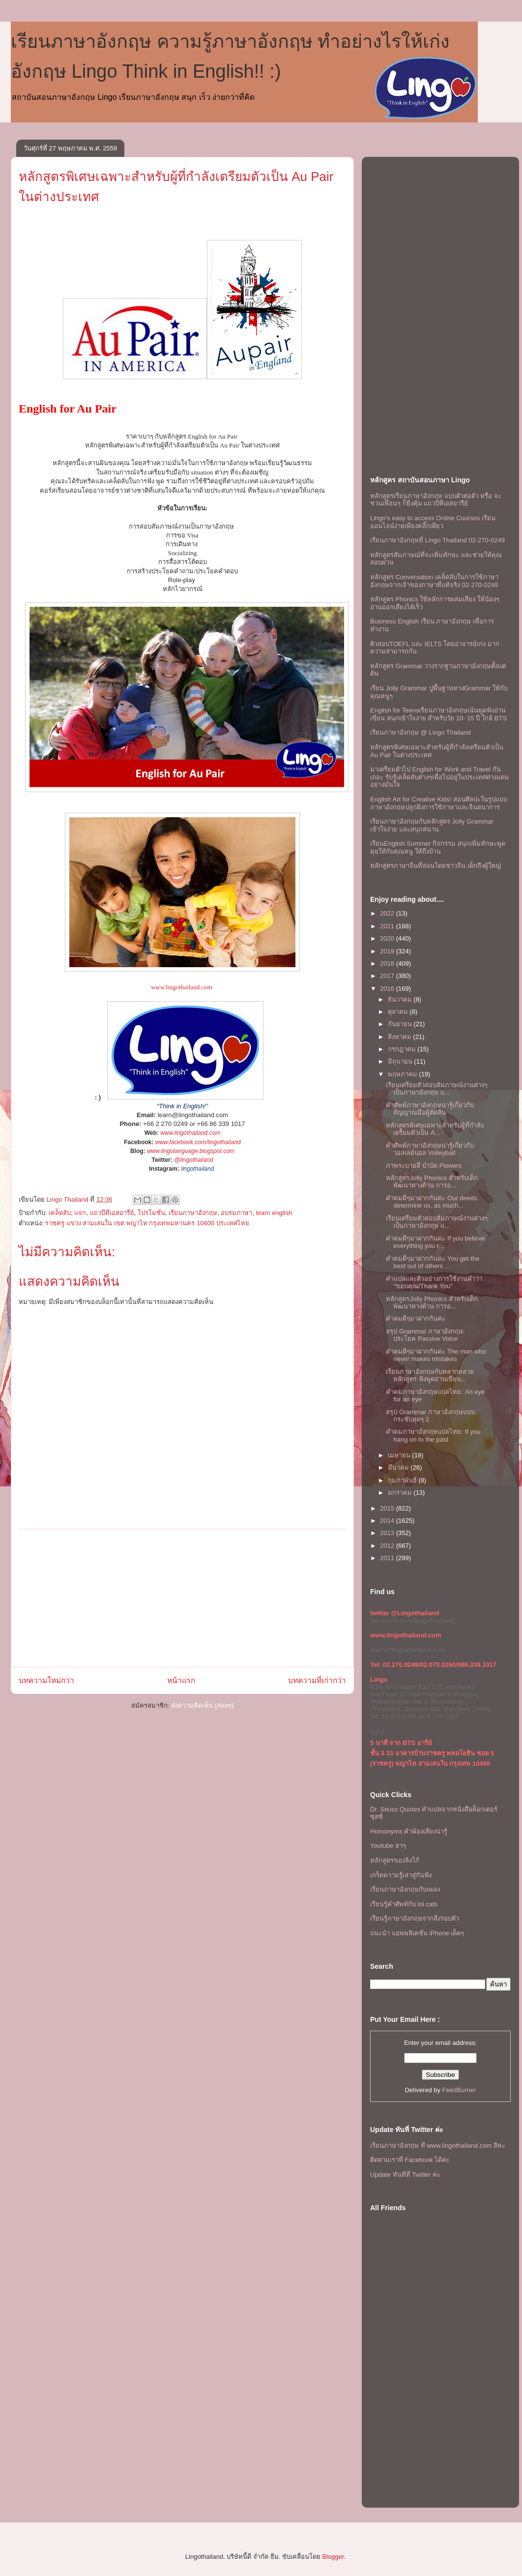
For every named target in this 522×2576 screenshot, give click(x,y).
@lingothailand (193, 1159)
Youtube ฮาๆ (388, 1845)
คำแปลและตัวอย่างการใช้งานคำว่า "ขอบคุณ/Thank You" (434, 1282)
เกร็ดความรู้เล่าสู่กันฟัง (401, 1875)
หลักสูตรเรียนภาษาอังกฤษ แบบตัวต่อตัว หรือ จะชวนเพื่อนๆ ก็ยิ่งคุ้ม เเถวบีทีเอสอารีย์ (435, 499)
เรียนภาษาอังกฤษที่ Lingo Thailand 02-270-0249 (437, 540)
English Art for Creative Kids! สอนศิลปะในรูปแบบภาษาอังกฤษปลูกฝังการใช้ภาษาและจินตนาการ (438, 803)
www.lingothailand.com (181, 987)
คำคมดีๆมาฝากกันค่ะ (415, 1318)
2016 (388, 988)
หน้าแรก (181, 1680)
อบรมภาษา (236, 1212)
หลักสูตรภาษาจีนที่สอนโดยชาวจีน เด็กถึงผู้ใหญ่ (435, 865)
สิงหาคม (400, 1036)
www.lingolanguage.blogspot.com (190, 1151)
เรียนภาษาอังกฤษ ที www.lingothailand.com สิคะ (437, 2145)
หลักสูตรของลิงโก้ (394, 1860)
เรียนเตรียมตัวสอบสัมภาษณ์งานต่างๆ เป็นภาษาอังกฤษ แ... (437, 1088)
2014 (388, 1520)
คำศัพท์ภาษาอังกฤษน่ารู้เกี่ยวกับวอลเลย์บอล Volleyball (430, 1149)
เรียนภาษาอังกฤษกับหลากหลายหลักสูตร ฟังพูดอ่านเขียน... (430, 1375)
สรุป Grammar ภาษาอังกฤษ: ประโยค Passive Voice (425, 1335)
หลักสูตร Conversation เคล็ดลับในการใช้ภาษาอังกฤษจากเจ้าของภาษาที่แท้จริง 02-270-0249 (434, 581)
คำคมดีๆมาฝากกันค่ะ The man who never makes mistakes (436, 1355)
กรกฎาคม (403, 1049)
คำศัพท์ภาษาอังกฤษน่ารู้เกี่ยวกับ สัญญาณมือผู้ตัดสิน (430, 1109)
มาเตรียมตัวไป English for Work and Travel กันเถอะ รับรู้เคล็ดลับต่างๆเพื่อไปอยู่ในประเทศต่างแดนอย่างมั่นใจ (439, 777)
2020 (388, 938)
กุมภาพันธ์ (403, 1480)
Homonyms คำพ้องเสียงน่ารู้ (408, 1831)
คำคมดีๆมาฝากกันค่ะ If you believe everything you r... (435, 1242)
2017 (388, 975)
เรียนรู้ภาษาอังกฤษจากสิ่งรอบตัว (414, 1918)
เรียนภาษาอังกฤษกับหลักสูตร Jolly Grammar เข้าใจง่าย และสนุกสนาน (431, 825)
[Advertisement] (182, 1598)
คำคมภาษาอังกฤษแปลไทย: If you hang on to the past (433, 1435)
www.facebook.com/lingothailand (198, 1142)
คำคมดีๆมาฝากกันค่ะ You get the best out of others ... (432, 1262)
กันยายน (401, 1024)
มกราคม (401, 1492)
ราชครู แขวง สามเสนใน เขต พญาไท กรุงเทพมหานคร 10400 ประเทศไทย (147, 1223)
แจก (80, 1212)
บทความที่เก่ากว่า (317, 1680)
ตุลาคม (399, 1011)
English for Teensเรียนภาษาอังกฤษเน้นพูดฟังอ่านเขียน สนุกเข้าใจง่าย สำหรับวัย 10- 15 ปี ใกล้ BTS (438, 714)
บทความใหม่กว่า (46, 1680)
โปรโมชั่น (151, 1212)
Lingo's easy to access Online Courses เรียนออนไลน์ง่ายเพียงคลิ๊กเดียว (432, 522)
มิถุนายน (401, 1061)
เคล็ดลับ (60, 1212)
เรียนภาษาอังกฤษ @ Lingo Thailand (420, 732)
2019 (388, 951)
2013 (388, 1533)
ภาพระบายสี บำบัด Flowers (424, 1165)
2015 (388, 1508)
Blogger (333, 2556)
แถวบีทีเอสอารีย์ (112, 1212)
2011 (388, 1558)
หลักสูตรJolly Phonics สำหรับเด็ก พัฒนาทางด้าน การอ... (431, 1181)
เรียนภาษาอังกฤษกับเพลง (405, 1889)
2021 (388, 926)
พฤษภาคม (403, 1074)
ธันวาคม (401, 999)
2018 (388, 963)
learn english (274, 1212)
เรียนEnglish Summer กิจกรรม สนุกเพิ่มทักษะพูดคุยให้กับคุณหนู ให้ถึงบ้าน (437, 847)
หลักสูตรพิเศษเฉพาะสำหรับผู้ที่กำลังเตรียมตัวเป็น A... (435, 1129)
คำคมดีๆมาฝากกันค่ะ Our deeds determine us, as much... (431, 1202)
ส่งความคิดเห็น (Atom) (202, 1705)
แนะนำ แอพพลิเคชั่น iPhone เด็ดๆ (417, 1933)
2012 (388, 1545)
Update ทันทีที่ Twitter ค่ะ (405, 2174)
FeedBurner (459, 2090)
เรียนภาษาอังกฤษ (193, 1212)
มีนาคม (399, 1467)
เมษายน (400, 1455)
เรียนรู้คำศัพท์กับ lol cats (403, 1904)
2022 (388, 913)
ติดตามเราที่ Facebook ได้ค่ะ (410, 2159)
